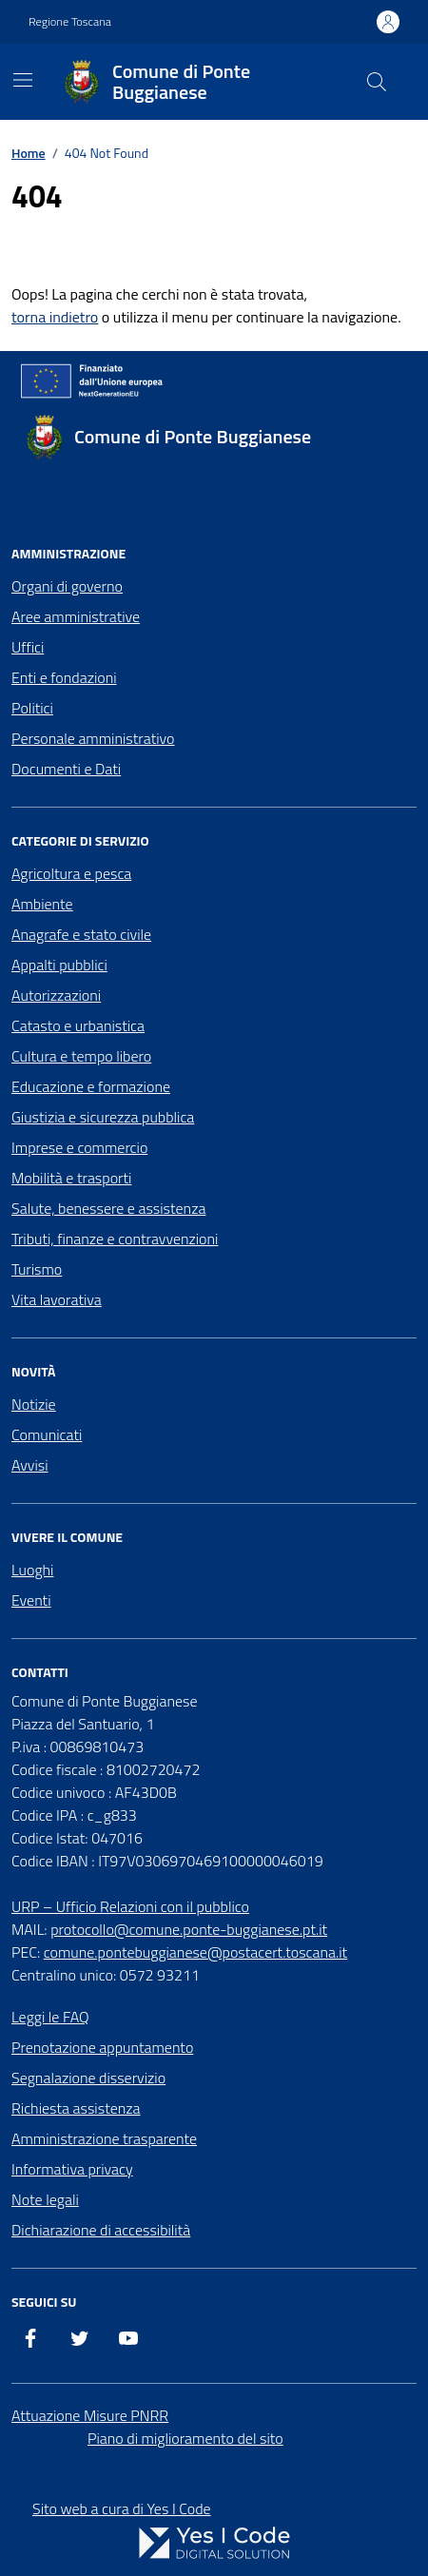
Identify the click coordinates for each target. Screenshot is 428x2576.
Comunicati (46, 1434)
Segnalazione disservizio (88, 2077)
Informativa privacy (72, 2168)
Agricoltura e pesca (71, 873)
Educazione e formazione (90, 1086)
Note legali (45, 2199)
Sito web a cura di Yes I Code (121, 2508)
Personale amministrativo (93, 738)
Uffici (27, 646)
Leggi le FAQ (50, 2016)
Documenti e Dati (66, 768)
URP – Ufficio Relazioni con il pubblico (130, 1906)
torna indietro (54, 316)
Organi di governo (67, 586)
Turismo (36, 1269)
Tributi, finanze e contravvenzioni (114, 1238)
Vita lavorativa (56, 1299)
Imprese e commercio (79, 1147)
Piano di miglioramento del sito (185, 2438)
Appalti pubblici (59, 964)
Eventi (31, 1600)
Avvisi (30, 1465)
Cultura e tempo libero (81, 1055)
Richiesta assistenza (76, 2108)
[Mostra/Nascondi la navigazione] (22, 79)
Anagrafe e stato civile (81, 934)
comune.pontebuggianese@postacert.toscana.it (195, 1952)
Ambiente (42, 903)
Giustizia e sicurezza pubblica (102, 1116)
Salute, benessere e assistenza (108, 1208)
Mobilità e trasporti (71, 1177)
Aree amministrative (75, 616)
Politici (32, 707)
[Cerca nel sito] (376, 82)
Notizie (33, 1404)
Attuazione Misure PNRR (89, 2415)
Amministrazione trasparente (104, 2138)
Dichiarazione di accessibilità (100, 2229)
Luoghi (32, 1569)
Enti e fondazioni (64, 677)
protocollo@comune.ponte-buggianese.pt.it (188, 1929)
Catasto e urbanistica (78, 1025)
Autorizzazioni (56, 995)
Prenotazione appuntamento (102, 2047)
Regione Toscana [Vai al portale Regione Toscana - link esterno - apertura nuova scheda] (70, 21)
